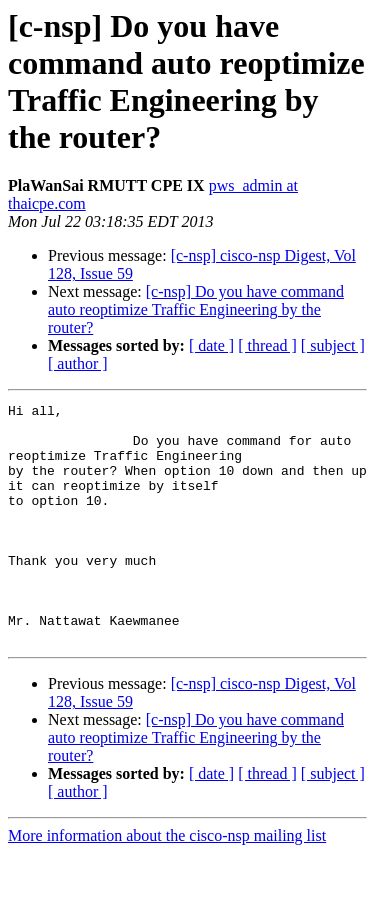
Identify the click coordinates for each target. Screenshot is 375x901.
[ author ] (78, 363)
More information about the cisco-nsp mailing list (167, 883)
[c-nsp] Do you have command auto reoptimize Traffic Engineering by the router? (196, 309)
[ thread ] (267, 345)
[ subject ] (333, 345)
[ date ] (211, 345)
